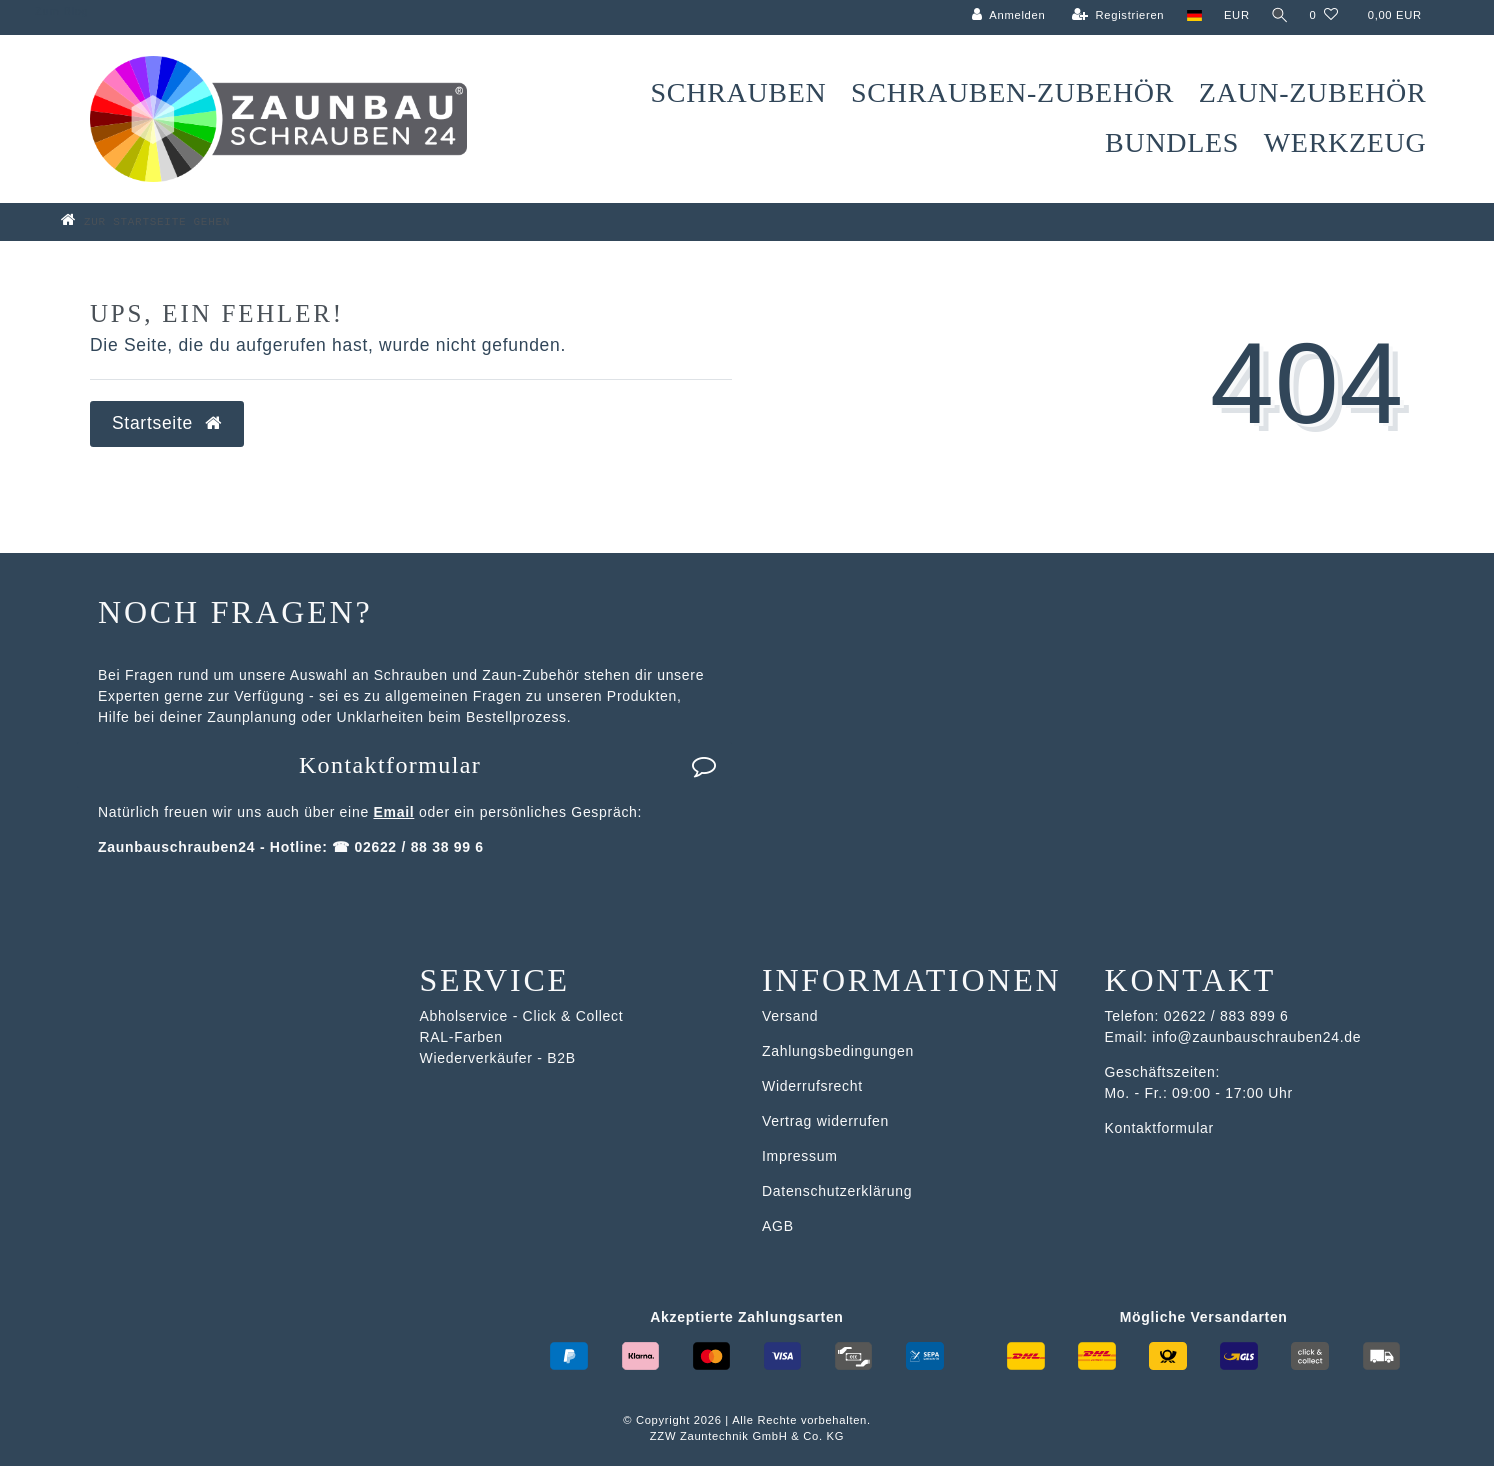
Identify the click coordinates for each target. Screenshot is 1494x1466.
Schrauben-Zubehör (1012, 92)
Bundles (1172, 142)
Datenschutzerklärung (837, 1191)
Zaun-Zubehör (1313, 92)
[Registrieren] (1115, 15)
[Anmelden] (1006, 15)
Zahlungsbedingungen (838, 1051)
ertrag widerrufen (830, 1121)
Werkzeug (1345, 142)
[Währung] (1234, 15)
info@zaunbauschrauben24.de (1256, 1037)
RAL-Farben (461, 1037)
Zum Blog (61, 11)
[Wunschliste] (1323, 15)
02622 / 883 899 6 (1226, 1016)
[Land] (1191, 15)
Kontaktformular (508, 765)
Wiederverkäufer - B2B (498, 1058)
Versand (790, 1016)
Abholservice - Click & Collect (522, 1016)
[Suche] (1278, 15)
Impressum (800, 1156)
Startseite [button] (167, 423)
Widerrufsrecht (812, 1086)
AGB (778, 1226)
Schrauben (739, 92)
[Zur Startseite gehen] (175, 221)
